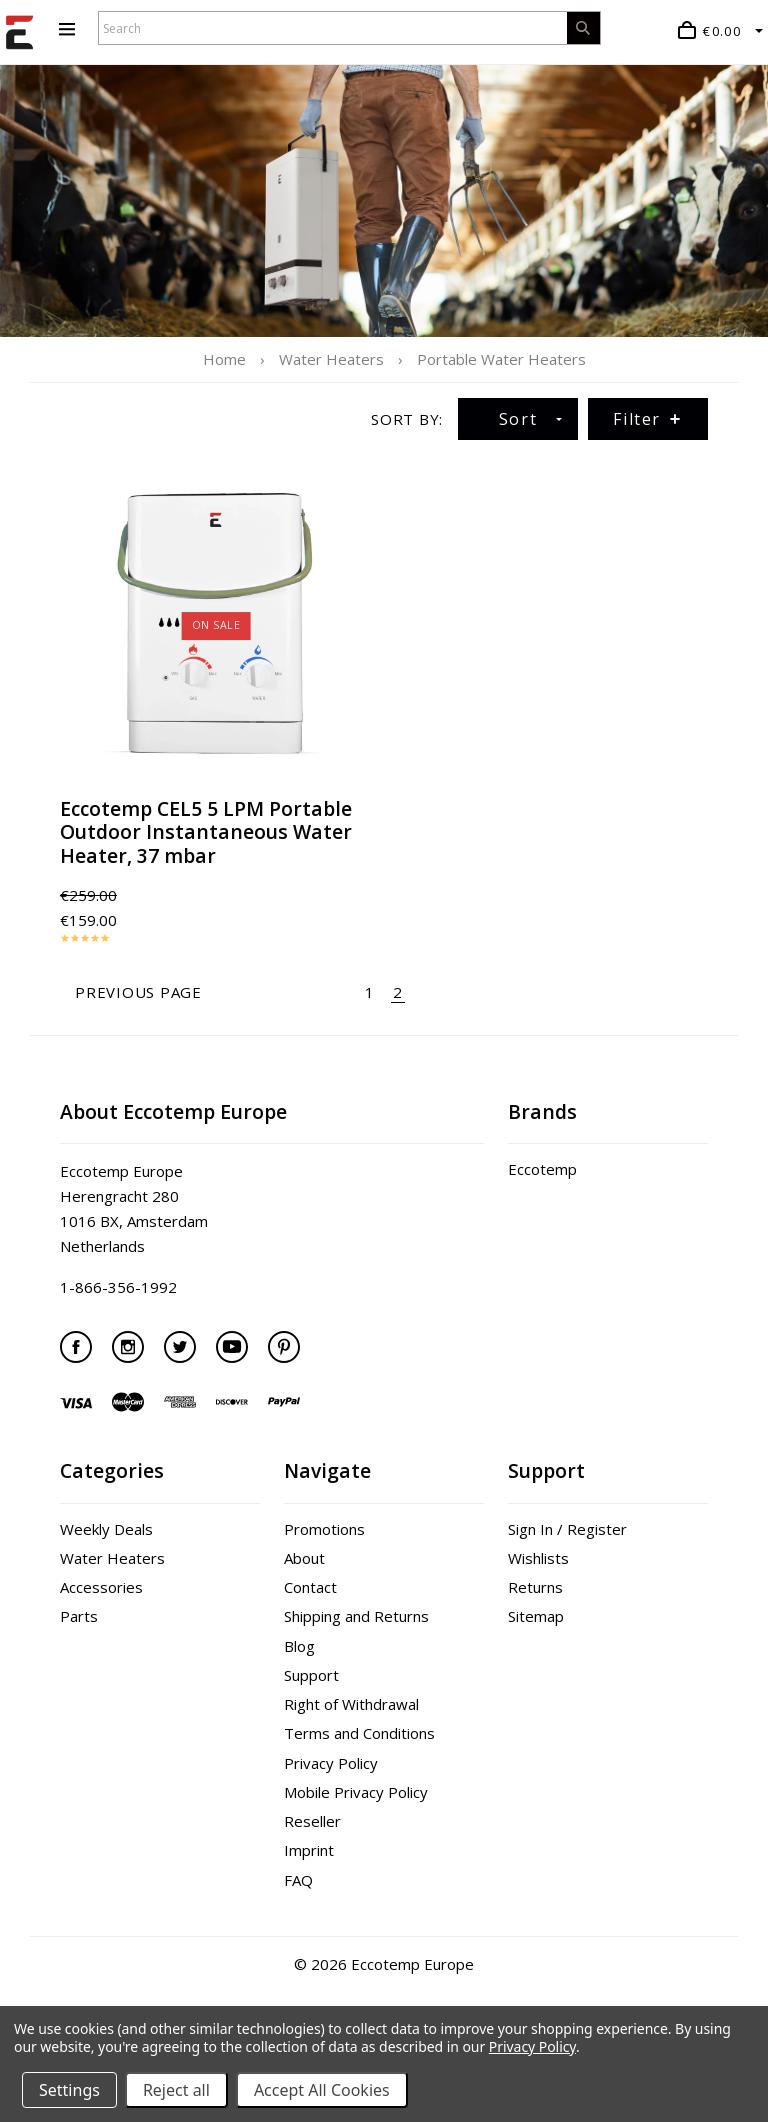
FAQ (298, 1880)
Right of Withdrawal (351, 1704)
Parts (79, 1616)
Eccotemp (542, 1169)
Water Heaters (112, 1558)
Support (311, 1675)
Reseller (312, 1821)
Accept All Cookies (322, 2090)
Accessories (101, 1587)
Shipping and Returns (356, 1616)
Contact (310, 1587)
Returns (535, 1587)
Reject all (176, 2090)
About (304, 1558)
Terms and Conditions (359, 1733)
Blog (299, 1646)
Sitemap (536, 1616)
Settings (69, 2090)
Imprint (309, 1850)
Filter (647, 419)
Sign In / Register (567, 1529)
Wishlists (538, 1558)
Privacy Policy (331, 1763)
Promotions (324, 1529)
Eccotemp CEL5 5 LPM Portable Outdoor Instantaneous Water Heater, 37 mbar (206, 831)
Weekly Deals (106, 1529)
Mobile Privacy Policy (356, 1792)
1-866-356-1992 (118, 1287)
